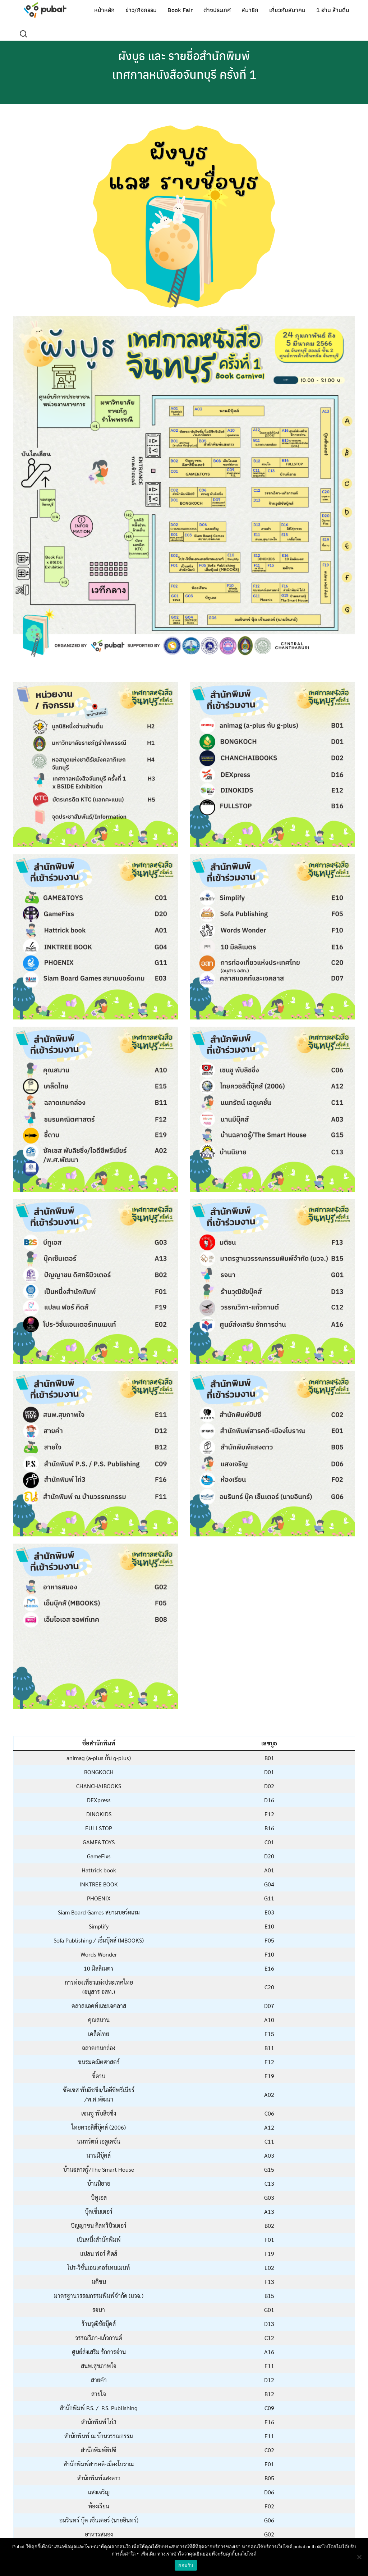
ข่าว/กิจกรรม (141, 10)
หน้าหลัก (104, 10)
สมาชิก (250, 10)
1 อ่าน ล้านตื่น (332, 10)
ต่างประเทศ (217, 10)
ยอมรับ (185, 2565)
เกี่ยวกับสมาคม (287, 10)
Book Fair (180, 10)
